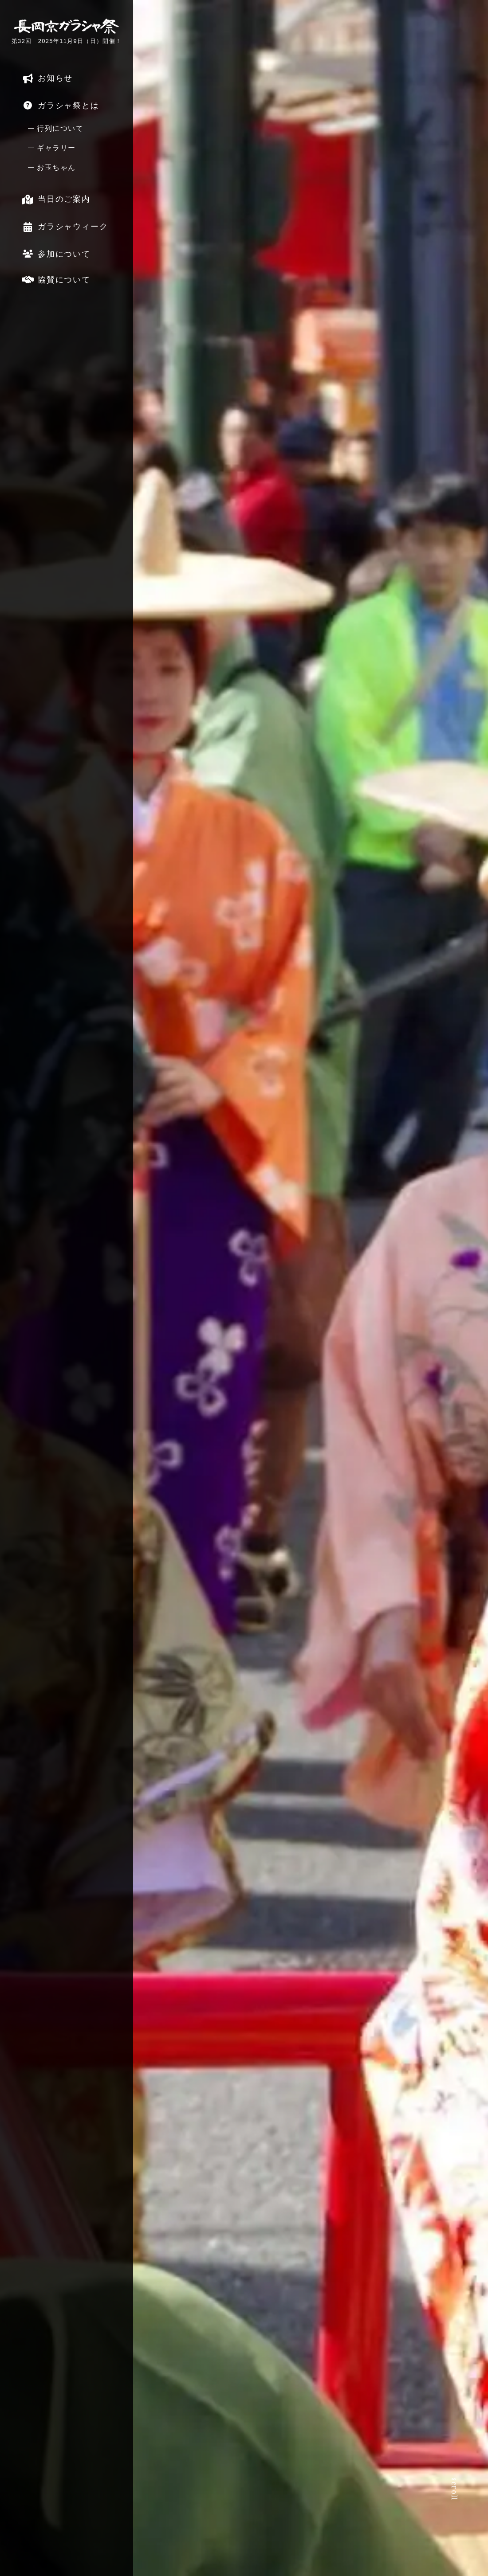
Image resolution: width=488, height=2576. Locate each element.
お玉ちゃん (56, 167)
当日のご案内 (54, 198)
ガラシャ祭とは (58, 105)
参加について (54, 253)
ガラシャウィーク (63, 226)
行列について (60, 128)
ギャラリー (56, 148)
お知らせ (45, 77)
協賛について (54, 279)
